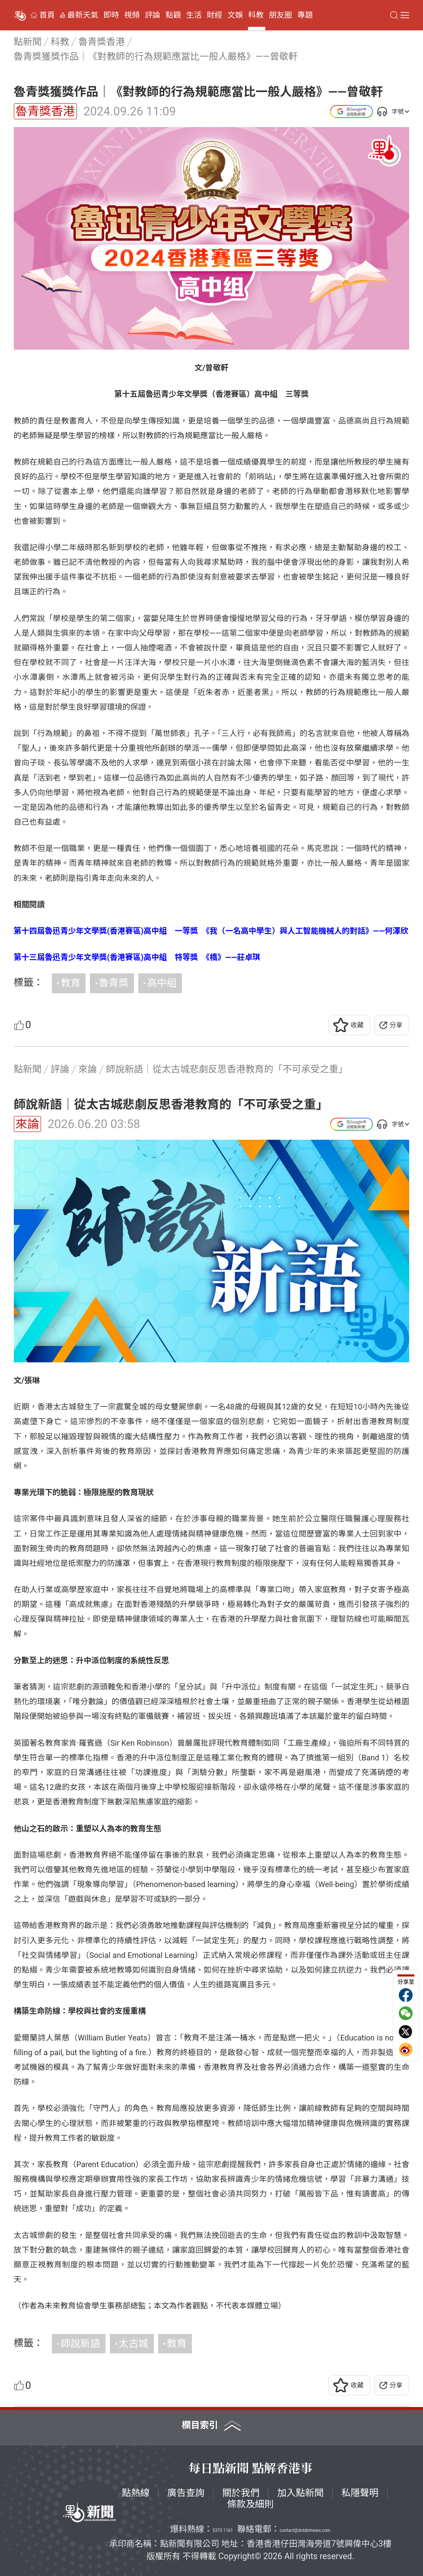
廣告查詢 (185, 2492)
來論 (27, 1124)
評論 (152, 15)
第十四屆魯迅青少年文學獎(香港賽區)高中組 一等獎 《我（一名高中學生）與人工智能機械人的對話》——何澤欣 (211, 930)
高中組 (162, 983)
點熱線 (136, 2492)
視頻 (132, 15)
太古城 (134, 2344)
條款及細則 (250, 2504)
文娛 (235, 15)
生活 (194, 15)
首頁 (47, 15)
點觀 (173, 15)
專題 (305, 15)
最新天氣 (83, 15)
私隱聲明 (359, 2492)
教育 (70, 983)
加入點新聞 (300, 2492)
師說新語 (80, 2344)
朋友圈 (280, 15)
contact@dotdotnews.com (305, 2530)
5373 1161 (223, 2530)
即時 (111, 15)
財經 (215, 15)
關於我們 (240, 2492)
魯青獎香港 (45, 111)
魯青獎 (114, 983)
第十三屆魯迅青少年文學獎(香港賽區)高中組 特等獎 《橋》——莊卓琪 (137, 957)
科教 (256, 15)
